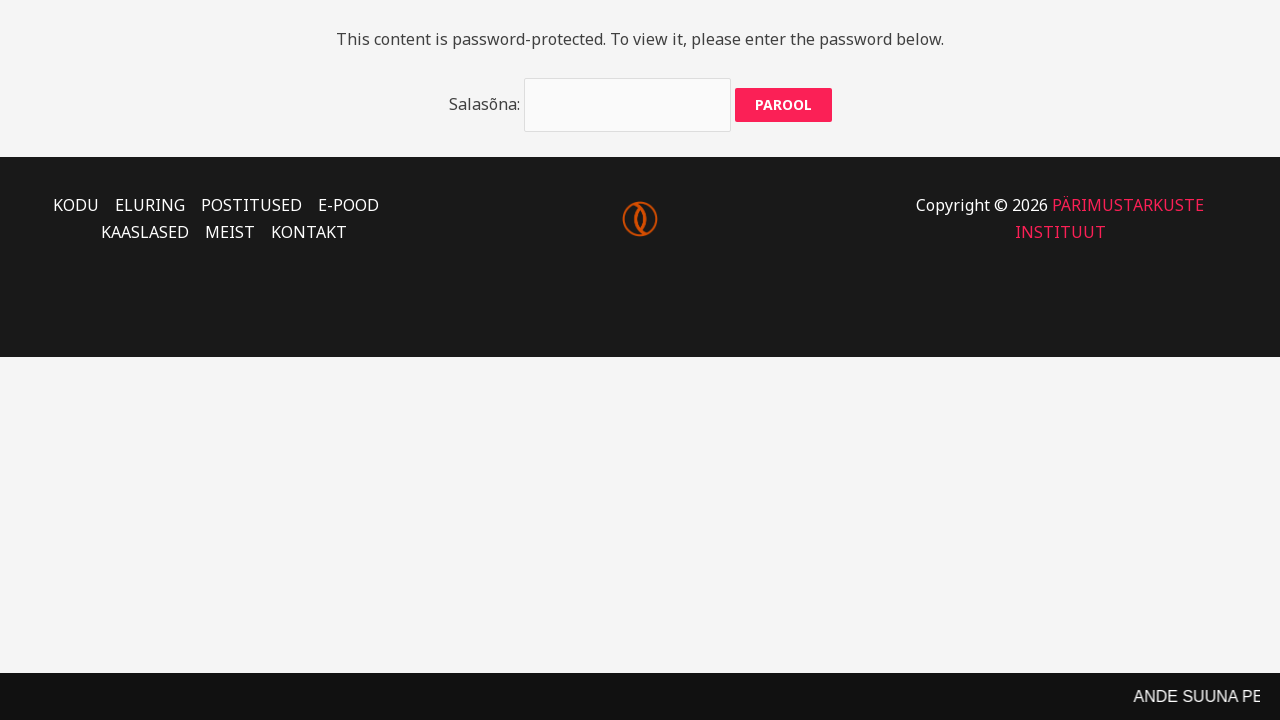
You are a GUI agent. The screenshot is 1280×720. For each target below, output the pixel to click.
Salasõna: (590, 104)
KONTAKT (309, 232)
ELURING (150, 205)
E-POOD (348, 205)
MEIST (230, 232)
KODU (76, 205)
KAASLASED (145, 232)
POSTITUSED (251, 205)
